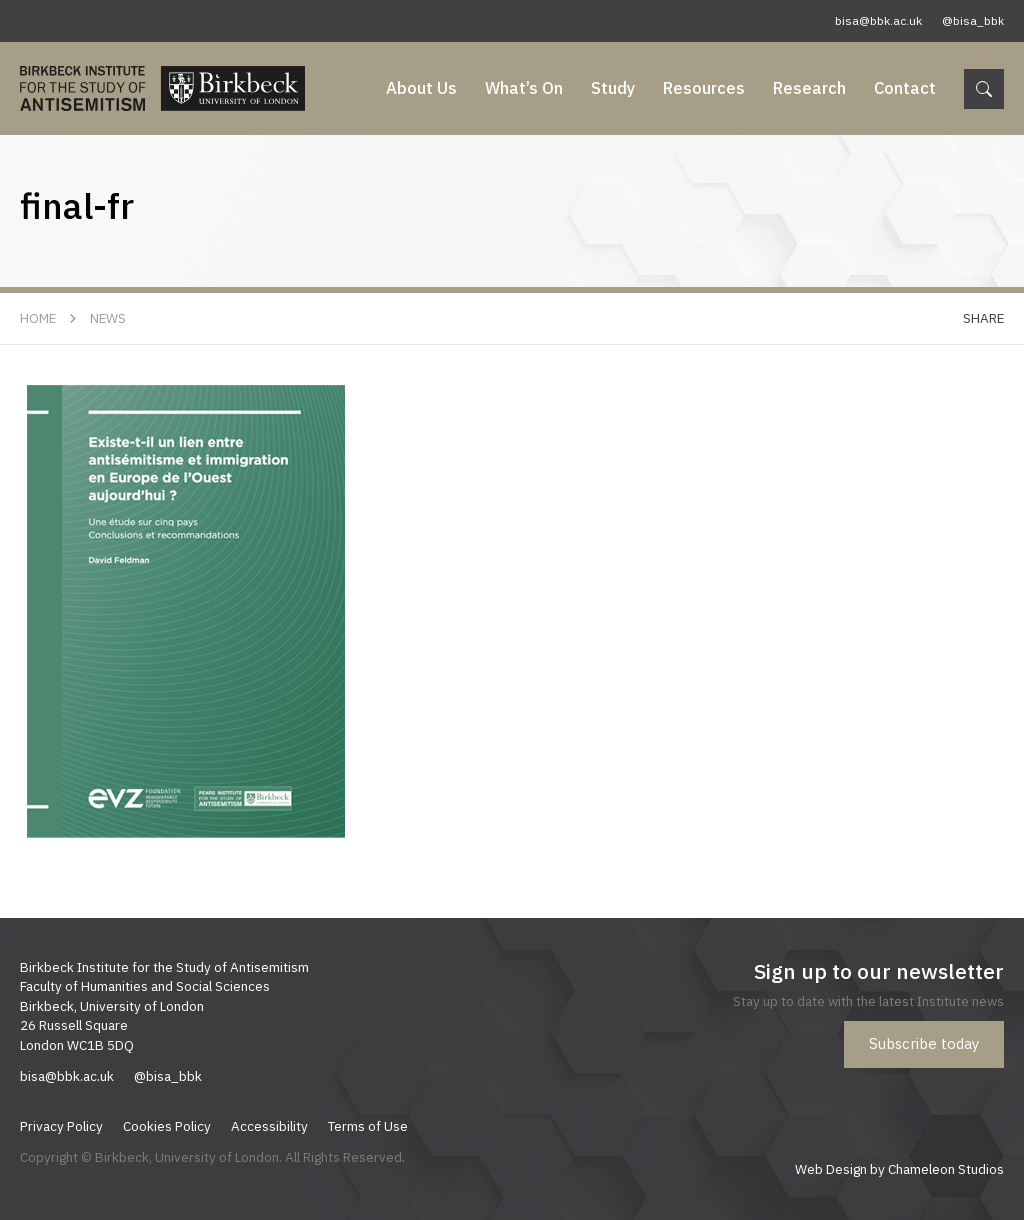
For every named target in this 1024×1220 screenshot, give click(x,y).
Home (38, 318)
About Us (421, 88)
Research (809, 88)
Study (613, 88)
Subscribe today (924, 1043)
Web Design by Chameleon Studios (899, 1169)
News (108, 318)
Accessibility (269, 1126)
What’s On (524, 88)
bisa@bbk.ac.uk (878, 20)
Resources (704, 88)
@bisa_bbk (973, 20)
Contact (905, 88)
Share (983, 318)
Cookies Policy (167, 1126)
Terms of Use (368, 1126)
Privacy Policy (61, 1126)
